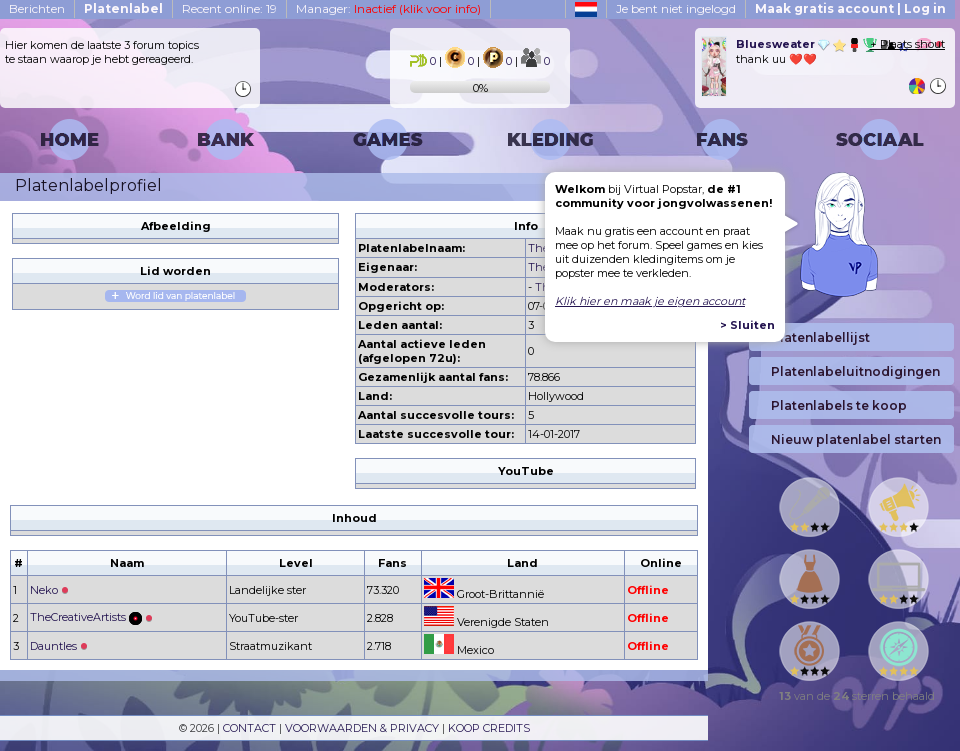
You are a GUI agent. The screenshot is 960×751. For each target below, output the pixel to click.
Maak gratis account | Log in (850, 8)
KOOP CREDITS (489, 728)
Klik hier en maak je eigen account (650, 301)
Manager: (388, 8)
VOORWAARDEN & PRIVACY (362, 728)
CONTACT (249, 728)
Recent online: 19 (229, 8)
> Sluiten (747, 325)
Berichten (37, 8)
